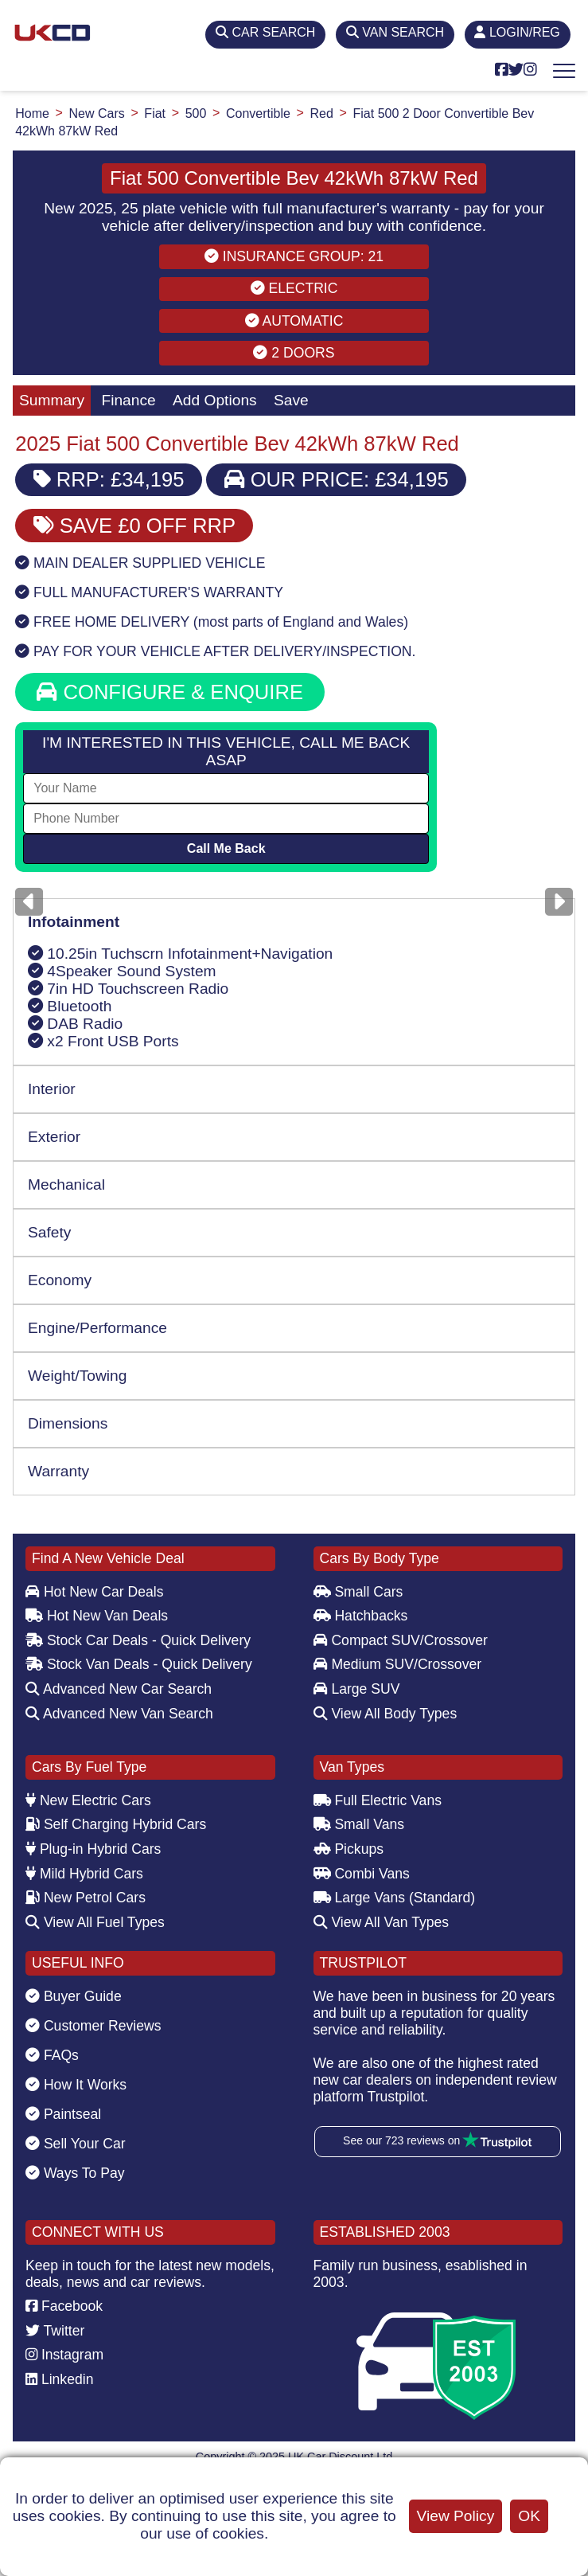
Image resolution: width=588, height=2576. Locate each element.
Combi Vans (361, 1874)
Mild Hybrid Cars (84, 1874)
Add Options (215, 400)
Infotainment (73, 921)
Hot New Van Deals (96, 1616)
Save (291, 400)
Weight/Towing (77, 1375)
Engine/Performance (97, 1327)
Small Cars (358, 1592)
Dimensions (67, 1423)
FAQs (52, 2055)
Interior (52, 1089)
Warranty (58, 1471)
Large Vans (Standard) (394, 1898)
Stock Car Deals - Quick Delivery (138, 1640)
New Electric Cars (88, 1800)
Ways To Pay (75, 2173)
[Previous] (29, 901)
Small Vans (359, 1824)
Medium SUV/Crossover (397, 1664)
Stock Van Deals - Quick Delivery (138, 1664)
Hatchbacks (360, 1616)
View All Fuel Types (95, 1922)
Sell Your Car (75, 2144)
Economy (60, 1280)
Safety (49, 1232)
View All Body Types (385, 1714)
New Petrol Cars (85, 1898)
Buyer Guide (73, 1996)
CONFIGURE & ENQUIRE (170, 692)
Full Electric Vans (377, 1800)
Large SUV (356, 1689)
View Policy (456, 2516)
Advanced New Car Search (118, 1689)
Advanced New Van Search (119, 1714)
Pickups (348, 1849)
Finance (128, 400)
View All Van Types (381, 1922)
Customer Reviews (93, 2026)
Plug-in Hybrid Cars (93, 1849)
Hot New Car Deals (94, 1592)
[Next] (559, 901)
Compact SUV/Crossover (400, 1640)
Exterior (54, 1136)
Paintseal (63, 2114)
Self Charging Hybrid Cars (115, 1824)
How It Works (76, 2085)
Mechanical (66, 1184)
